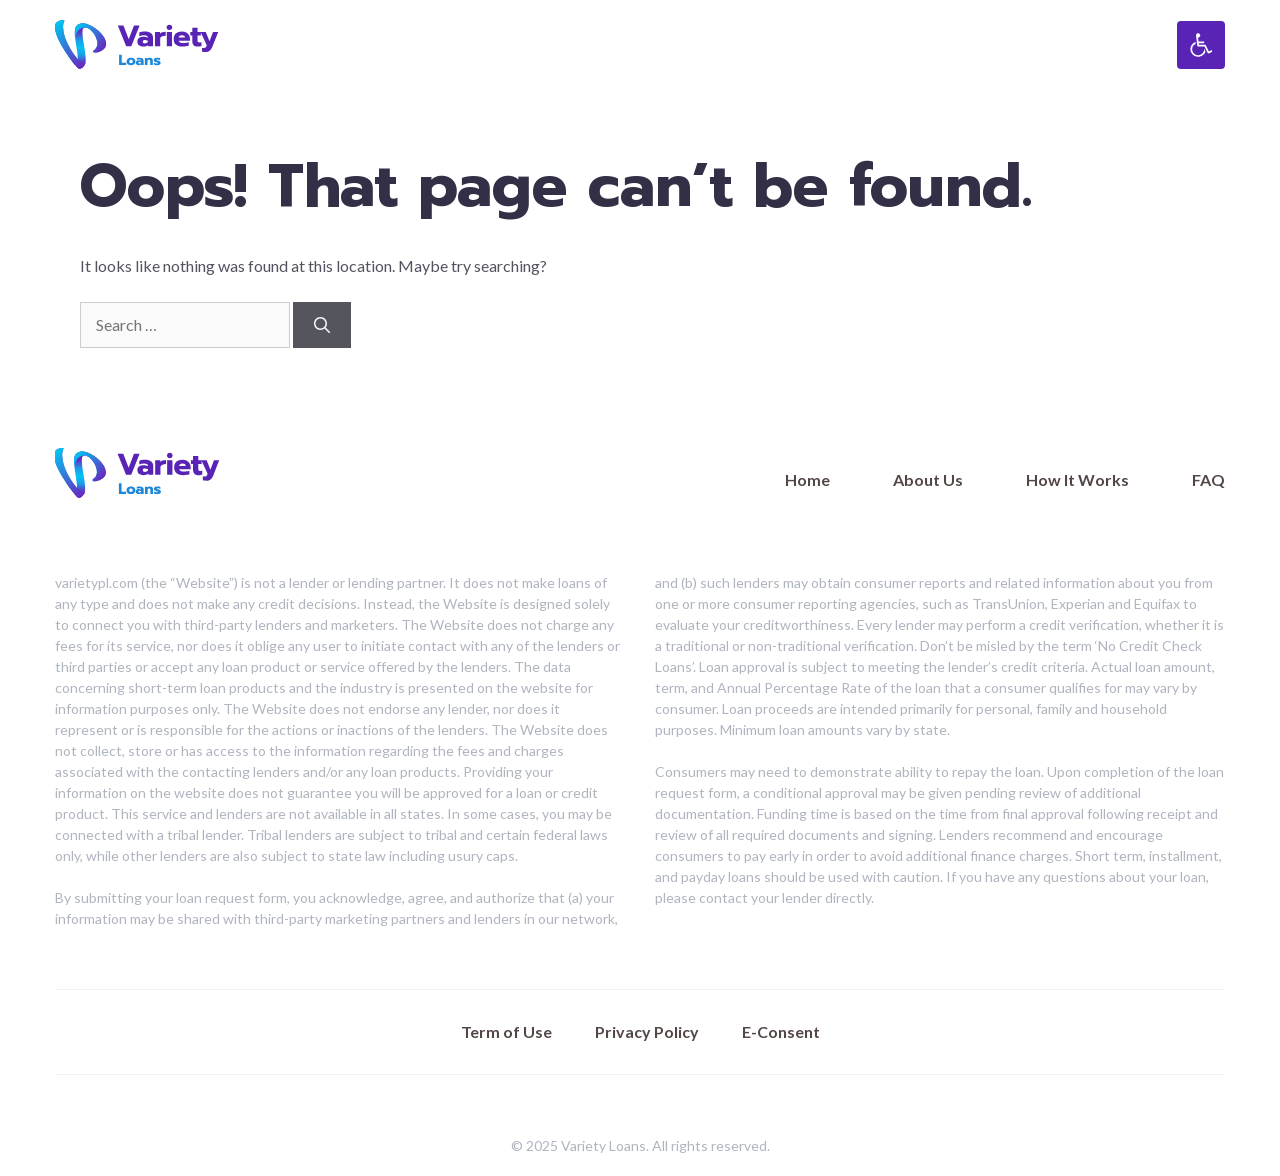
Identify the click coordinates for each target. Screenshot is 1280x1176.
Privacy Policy (647, 1031)
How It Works (1077, 479)
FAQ (1208, 479)
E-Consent (781, 1031)
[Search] (322, 325)
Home (807, 479)
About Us (928, 479)
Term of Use (506, 1031)
